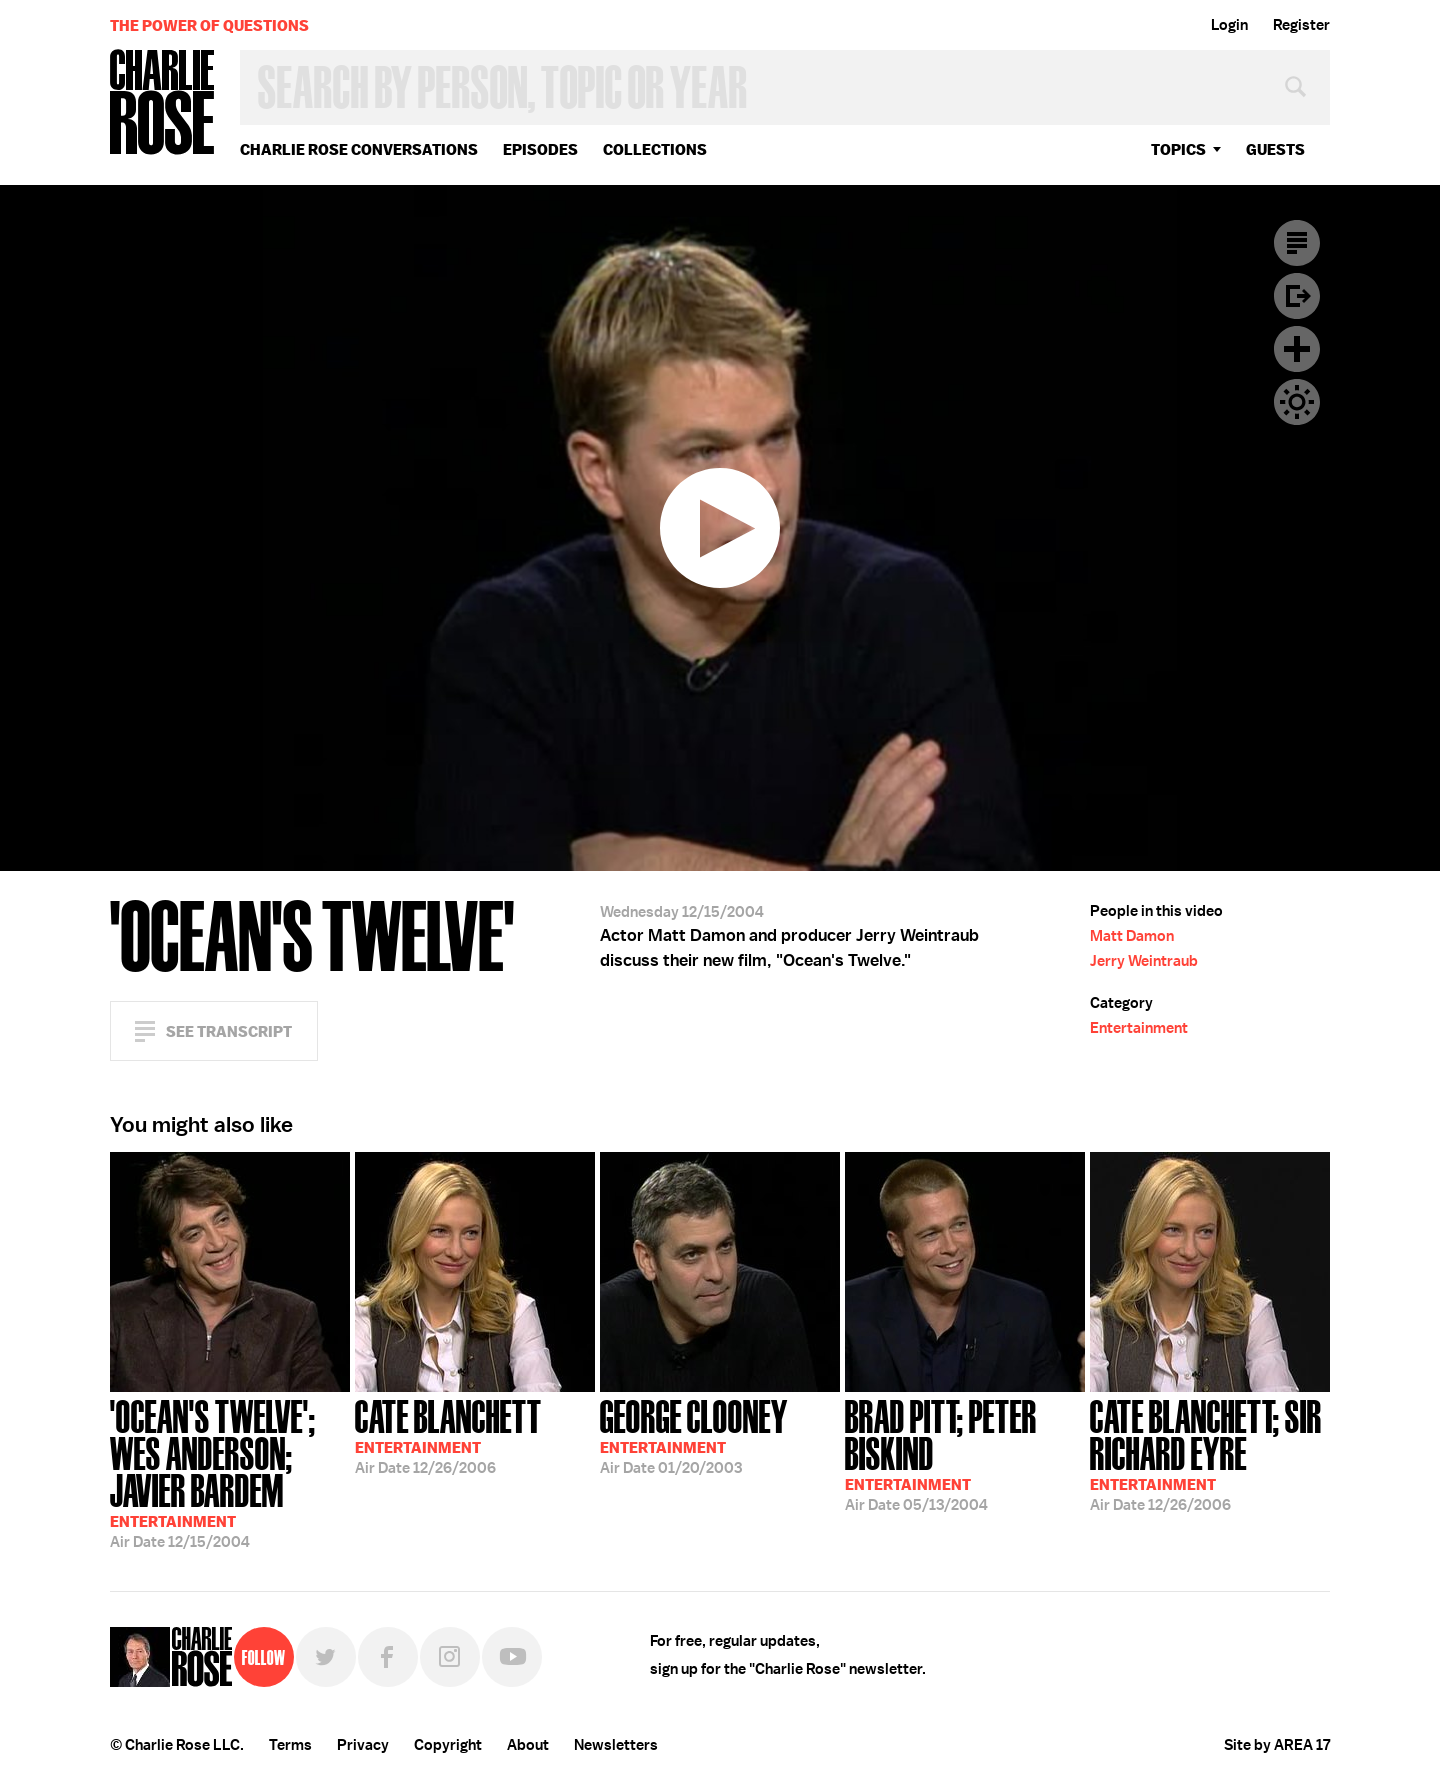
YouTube (512, 1657)
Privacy (363, 1745)
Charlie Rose (163, 103)
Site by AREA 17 (1277, 1745)
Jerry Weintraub (1144, 961)
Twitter (326, 1657)
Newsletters (616, 1745)
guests (1275, 149)
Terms (290, 1745)
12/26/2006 (448, 1435)
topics (1178, 149)
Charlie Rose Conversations (359, 149)
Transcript (1297, 243)
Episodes (540, 149)
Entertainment (1139, 1028)
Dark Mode (1297, 402)
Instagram (450, 1657)
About (528, 1745)
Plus (1297, 349)
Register (1301, 25)
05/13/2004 (965, 1453)
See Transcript (229, 1031)
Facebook (388, 1657)
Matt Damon (1132, 936)
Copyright (448, 1745)
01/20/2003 (694, 1435)
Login (1229, 25)
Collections (655, 149)
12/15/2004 (230, 1472)
